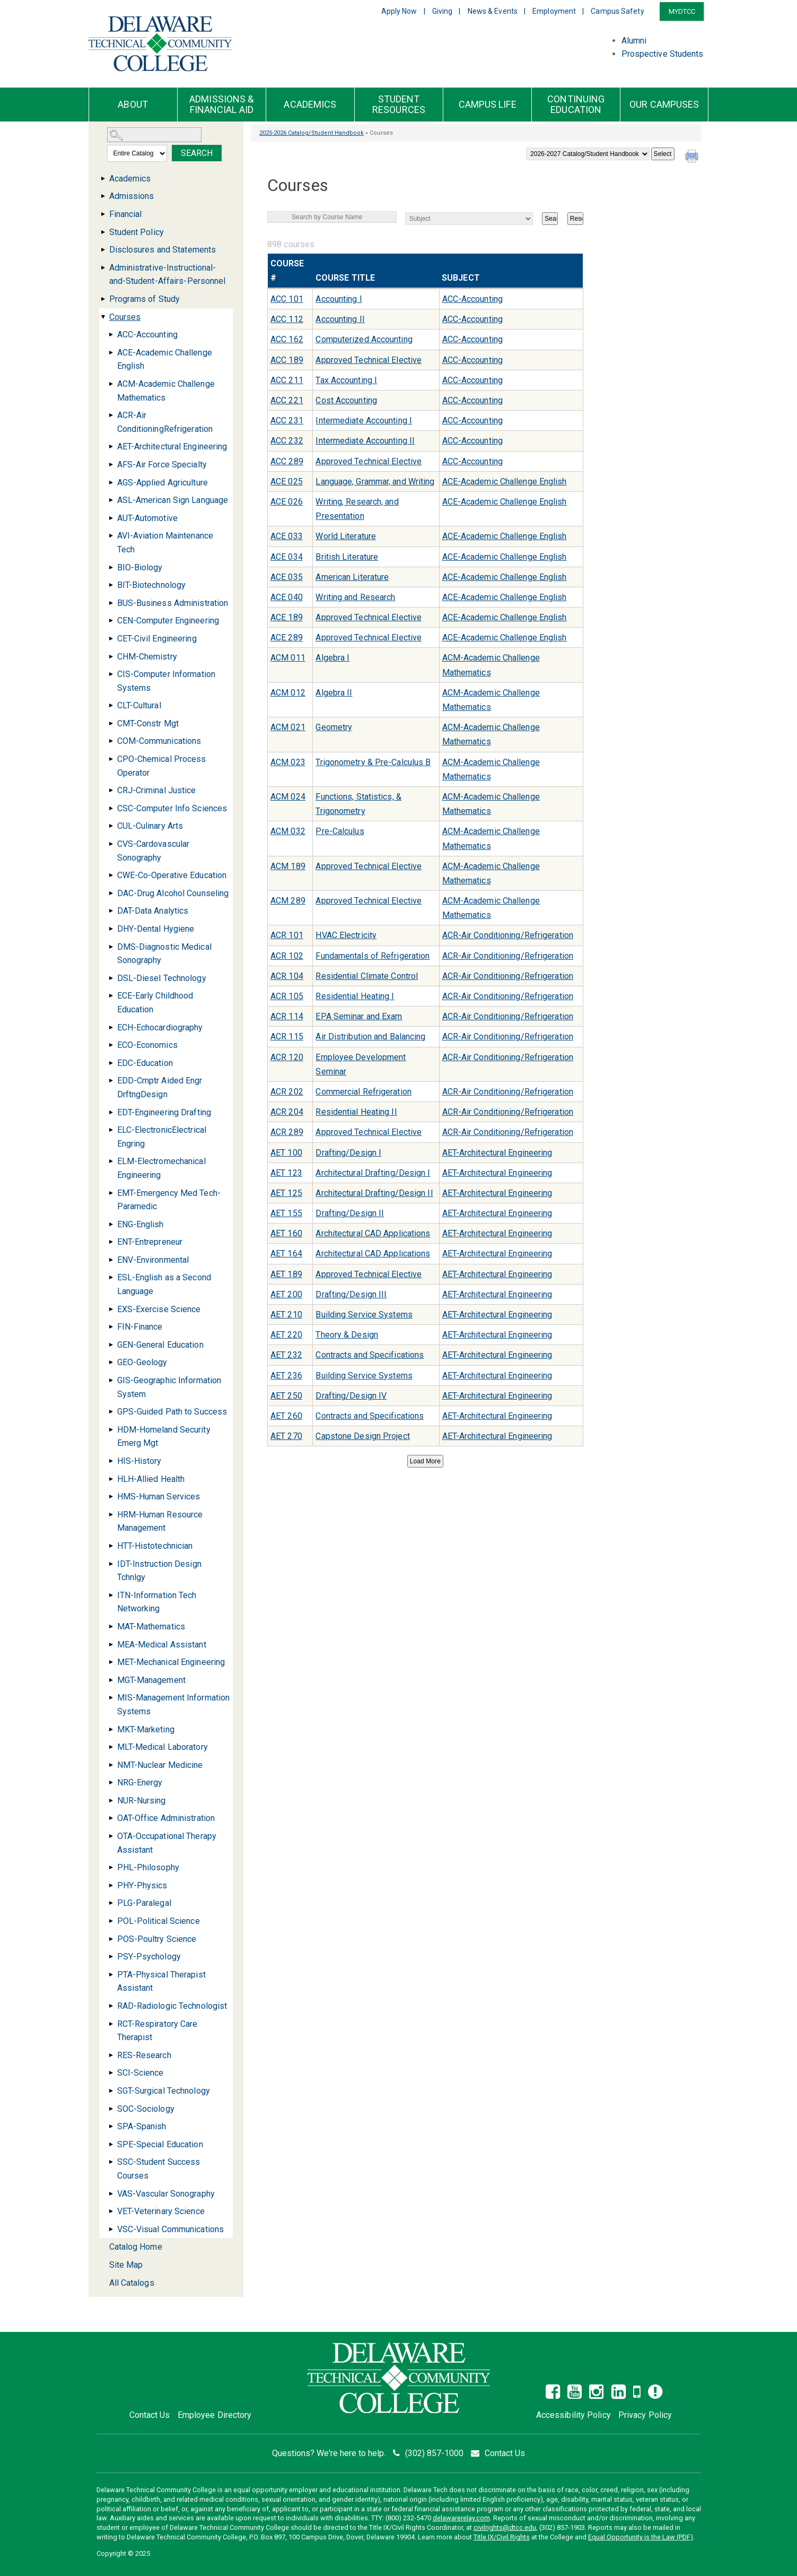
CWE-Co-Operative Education (172, 875)
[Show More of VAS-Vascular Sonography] (111, 2194)
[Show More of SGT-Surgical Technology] (111, 2091)
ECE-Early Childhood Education (155, 1002)
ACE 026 (286, 502)
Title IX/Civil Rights (502, 2537)
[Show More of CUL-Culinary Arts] (111, 826)
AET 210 (286, 1314)
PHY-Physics (142, 1885)
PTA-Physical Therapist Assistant (161, 1981)
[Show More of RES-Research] (111, 2055)
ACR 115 (286, 1036)
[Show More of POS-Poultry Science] (111, 1939)
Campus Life (487, 104)
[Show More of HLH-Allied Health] (111, 1479)
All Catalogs (131, 2283)
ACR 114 (286, 1016)
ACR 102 (286, 956)
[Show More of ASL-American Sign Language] (111, 500)
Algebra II (334, 693)
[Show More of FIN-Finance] (111, 1327)
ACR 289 (286, 1132)
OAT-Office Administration (166, 1818)
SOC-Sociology (145, 2109)
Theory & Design (347, 1335)
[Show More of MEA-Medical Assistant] (111, 1645)
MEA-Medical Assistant (161, 1645)
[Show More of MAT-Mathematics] (111, 1626)
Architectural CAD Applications (373, 1233)
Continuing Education (576, 104)
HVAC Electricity (346, 935)
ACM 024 (287, 797)
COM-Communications (159, 741)
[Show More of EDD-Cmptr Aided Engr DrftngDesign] (111, 1081)
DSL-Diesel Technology (161, 978)
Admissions (131, 196)
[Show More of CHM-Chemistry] (111, 657)
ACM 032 (287, 831)
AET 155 (286, 1213)
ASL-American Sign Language (173, 500)
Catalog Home (135, 2247)
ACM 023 (287, 762)
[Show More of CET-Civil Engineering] (111, 639)
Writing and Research (355, 597)
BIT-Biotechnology (151, 585)
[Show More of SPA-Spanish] (111, 2126)
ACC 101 (286, 299)
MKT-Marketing (145, 1729)
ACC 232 (286, 441)
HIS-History (139, 1461)
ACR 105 (286, 996)
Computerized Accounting (364, 339)
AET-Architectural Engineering (172, 446)
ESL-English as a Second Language (164, 1284)
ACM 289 (287, 901)
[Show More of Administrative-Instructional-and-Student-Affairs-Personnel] (103, 268)
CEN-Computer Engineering (168, 620)
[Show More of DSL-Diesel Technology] (111, 978)
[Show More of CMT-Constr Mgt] (111, 723)
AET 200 (286, 1294)
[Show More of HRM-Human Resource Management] (111, 1515)
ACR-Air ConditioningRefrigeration (165, 422)
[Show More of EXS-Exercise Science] (111, 1309)
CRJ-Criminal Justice (156, 790)
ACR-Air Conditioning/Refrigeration (507, 935)
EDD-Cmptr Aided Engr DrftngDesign (160, 1087)
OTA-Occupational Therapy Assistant (166, 1843)
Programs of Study (144, 299)
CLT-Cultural (139, 705)
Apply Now (399, 11)
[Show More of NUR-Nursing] (111, 1801)
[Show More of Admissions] (103, 196)
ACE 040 (286, 597)
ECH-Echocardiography (160, 1027)
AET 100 (286, 1153)
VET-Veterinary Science (161, 2211)
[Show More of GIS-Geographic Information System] (111, 1380)
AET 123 (286, 1173)
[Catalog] (588, 154)
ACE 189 (286, 617)
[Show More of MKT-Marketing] (111, 1729)
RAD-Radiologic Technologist (172, 2006)
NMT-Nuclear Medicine (160, 1765)
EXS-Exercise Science (159, 1309)
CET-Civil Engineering (157, 639)
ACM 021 (287, 727)
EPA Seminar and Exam (359, 1016)
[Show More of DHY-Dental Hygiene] (111, 929)
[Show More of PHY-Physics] (111, 1885)
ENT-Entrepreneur (150, 1242)
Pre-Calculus (340, 831)
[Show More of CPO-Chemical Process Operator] (111, 759)
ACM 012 (287, 693)
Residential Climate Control (367, 976)
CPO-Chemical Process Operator (161, 766)
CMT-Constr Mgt (148, 723)
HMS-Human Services (158, 1496)
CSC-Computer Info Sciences (172, 808)
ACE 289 (286, 637)
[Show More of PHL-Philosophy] (111, 1867)
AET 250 (286, 1396)
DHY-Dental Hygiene (156, 929)
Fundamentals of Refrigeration (373, 956)
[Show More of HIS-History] (111, 1461)
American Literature (352, 577)
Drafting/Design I (348, 1153)
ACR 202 (286, 1092)
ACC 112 (286, 319)
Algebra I (332, 658)
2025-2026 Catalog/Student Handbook (311, 132)
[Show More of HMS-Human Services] (111, 1497)
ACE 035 (286, 577)
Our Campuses (664, 104)
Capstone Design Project (362, 1436)
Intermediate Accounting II (365, 441)
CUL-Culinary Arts (150, 826)
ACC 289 (286, 461)
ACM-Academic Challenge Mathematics (166, 391)
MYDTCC (682, 11)
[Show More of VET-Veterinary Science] (111, 2211)
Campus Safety (617, 11)
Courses (125, 317)
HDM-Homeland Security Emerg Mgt (164, 1437)
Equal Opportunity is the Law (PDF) (640, 2537)
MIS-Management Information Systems (173, 1704)
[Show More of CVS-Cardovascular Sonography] (111, 844)
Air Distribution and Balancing (370, 1036)
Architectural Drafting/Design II (374, 1193)
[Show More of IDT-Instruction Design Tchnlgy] (111, 1564)
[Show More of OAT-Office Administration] (111, 1818)
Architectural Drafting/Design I (373, 1173)
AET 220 (286, 1335)
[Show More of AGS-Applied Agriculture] (111, 483)
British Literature (347, 557)
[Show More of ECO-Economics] (111, 1045)
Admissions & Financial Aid (221, 104)
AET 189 (286, 1274)
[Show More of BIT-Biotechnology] (111, 585)
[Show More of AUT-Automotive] (111, 518)
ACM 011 (287, 658)
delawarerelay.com (461, 2518)
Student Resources (398, 104)
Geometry (334, 727)
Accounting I (339, 299)
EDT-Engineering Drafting (164, 1112)
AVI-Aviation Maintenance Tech (165, 542)
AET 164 (286, 1253)
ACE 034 (286, 557)
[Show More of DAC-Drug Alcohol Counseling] (111, 893)
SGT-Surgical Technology (163, 2091)
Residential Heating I (355, 996)
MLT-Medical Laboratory (162, 1747)
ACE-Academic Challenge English (164, 359)
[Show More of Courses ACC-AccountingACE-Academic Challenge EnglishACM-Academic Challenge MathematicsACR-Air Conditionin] (103, 318)
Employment (554, 11)
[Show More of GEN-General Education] (111, 1345)
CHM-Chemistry (147, 657)
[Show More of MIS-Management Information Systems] (111, 1698)
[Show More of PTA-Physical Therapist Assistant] (111, 1975)
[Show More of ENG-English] (111, 1224)
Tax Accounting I (346, 380)
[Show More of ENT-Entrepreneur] (111, 1242)
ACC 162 (286, 339)
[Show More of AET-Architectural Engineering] (111, 446)
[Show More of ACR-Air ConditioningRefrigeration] (111, 415)
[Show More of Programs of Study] (103, 299)
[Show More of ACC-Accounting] (111, 335)
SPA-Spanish (142, 2126)
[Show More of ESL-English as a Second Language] (111, 1277)
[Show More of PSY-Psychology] (111, 1957)
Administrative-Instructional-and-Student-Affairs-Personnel (167, 275)
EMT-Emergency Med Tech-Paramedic (169, 1200)
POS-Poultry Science (157, 1939)
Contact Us (149, 2415)
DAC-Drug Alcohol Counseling (173, 893)
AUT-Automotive (147, 518)
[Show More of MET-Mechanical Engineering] (111, 1662)
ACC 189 (286, 360)
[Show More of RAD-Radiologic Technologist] (111, 2006)
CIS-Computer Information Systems (166, 681)
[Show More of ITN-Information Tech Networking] (111, 1595)
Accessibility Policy (573, 2415)
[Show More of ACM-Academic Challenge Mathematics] (111, 384)
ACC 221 (286, 400)
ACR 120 (286, 1057)
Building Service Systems (364, 1314)
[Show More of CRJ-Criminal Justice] (111, 790)
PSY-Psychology (149, 1956)
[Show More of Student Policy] (103, 232)
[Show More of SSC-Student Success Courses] (111, 2162)
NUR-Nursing (141, 1801)
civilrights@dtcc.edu (505, 2527)
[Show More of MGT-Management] (111, 1680)
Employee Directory (215, 2415)
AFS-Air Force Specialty (162, 464)
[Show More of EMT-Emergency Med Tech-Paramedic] (111, 1193)
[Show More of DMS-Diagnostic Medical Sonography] (111, 947)
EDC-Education (145, 1063)
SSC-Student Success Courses (158, 2169)
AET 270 (286, 1436)
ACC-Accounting (147, 334)
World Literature (346, 536)
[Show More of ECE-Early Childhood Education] (111, 996)
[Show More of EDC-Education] (111, 1063)
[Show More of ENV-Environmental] (111, 1260)
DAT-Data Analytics (153, 911)
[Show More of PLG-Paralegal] (111, 1903)
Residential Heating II (356, 1112)
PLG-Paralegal (144, 1903)
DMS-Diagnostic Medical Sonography (164, 954)
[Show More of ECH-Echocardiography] (111, 1027)
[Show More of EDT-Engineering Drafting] (111, 1112)
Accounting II (340, 319)
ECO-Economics (147, 1045)
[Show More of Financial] (103, 214)
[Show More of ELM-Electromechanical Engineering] (111, 1161)
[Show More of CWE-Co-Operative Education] (111, 875)
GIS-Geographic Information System (169, 1387)
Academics (310, 104)
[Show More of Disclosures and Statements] (103, 250)
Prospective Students (662, 54)
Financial (125, 214)
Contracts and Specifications (370, 1355)
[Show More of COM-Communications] (111, 741)
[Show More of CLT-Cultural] (111, 705)
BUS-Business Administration (173, 603)
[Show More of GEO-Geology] (111, 1362)
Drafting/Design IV (351, 1396)
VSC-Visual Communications (170, 2229)
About (133, 104)
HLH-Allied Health (151, 1479)
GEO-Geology (142, 1362)
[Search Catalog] (154, 134)
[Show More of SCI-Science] (111, 2073)
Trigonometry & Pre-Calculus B (373, 762)
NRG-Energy (140, 1782)
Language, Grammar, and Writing (375, 481)
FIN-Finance (140, 1327)
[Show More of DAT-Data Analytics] (111, 911)
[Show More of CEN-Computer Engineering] (111, 621)
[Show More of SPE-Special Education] (111, 2144)
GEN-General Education (160, 1345)
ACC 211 (286, 380)
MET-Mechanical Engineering (171, 1662)
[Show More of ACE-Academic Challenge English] (111, 353)
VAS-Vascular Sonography (166, 2194)
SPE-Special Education (160, 2144)
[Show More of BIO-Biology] (111, 567)
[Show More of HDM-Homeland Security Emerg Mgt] (111, 1430)
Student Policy (136, 232)
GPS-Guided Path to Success (172, 1412)
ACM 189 (287, 866)
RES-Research (144, 2055)
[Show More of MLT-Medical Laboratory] (111, 1747)
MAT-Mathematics (151, 1626)
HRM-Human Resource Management (160, 1521)
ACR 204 (286, 1112)
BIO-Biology (140, 567)
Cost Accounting (346, 400)
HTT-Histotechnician (155, 1546)
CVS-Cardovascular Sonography (153, 851)
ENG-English (140, 1224)
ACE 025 (286, 481)
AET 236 (286, 1376)
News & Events (493, 11)
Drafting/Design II (350, 1213)
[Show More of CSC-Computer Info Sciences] (111, 808)
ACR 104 (286, 976)
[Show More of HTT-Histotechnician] (111, 1546)
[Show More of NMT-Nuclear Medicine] (111, 1765)
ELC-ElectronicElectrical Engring (161, 1137)
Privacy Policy (645, 2415)
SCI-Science (140, 2073)
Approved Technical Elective (369, 360)
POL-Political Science (158, 1921)
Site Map (126, 2265)
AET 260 (286, 1416)
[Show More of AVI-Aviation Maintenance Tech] (111, 536)
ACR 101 (286, 935)
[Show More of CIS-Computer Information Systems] (111, 674)
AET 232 (286, 1355)
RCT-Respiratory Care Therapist (157, 2031)
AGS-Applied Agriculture (162, 483)
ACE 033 (286, 536)
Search (197, 153)
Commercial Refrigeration (363, 1092)
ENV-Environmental (153, 1260)
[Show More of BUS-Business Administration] (111, 603)
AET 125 (286, 1193)
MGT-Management (151, 1680)
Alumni (634, 41)
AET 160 (286, 1233)
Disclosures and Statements (162, 250)
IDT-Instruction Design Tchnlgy (159, 1571)
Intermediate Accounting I (364, 420)
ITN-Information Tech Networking (157, 1602)
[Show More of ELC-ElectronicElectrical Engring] (111, 1130)
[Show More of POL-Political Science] (111, 1921)
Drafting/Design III (351, 1294)
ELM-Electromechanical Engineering (161, 1168)
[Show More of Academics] (103, 179)
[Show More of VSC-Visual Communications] (111, 2229)
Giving (442, 11)
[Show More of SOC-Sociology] (111, 2109)
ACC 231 (286, 420)
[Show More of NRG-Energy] (111, 1782)
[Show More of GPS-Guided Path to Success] (111, 1412)
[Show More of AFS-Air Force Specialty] (111, 465)
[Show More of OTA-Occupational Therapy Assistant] (111, 1836)
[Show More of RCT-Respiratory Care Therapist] (111, 2024)
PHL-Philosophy (148, 1867)
